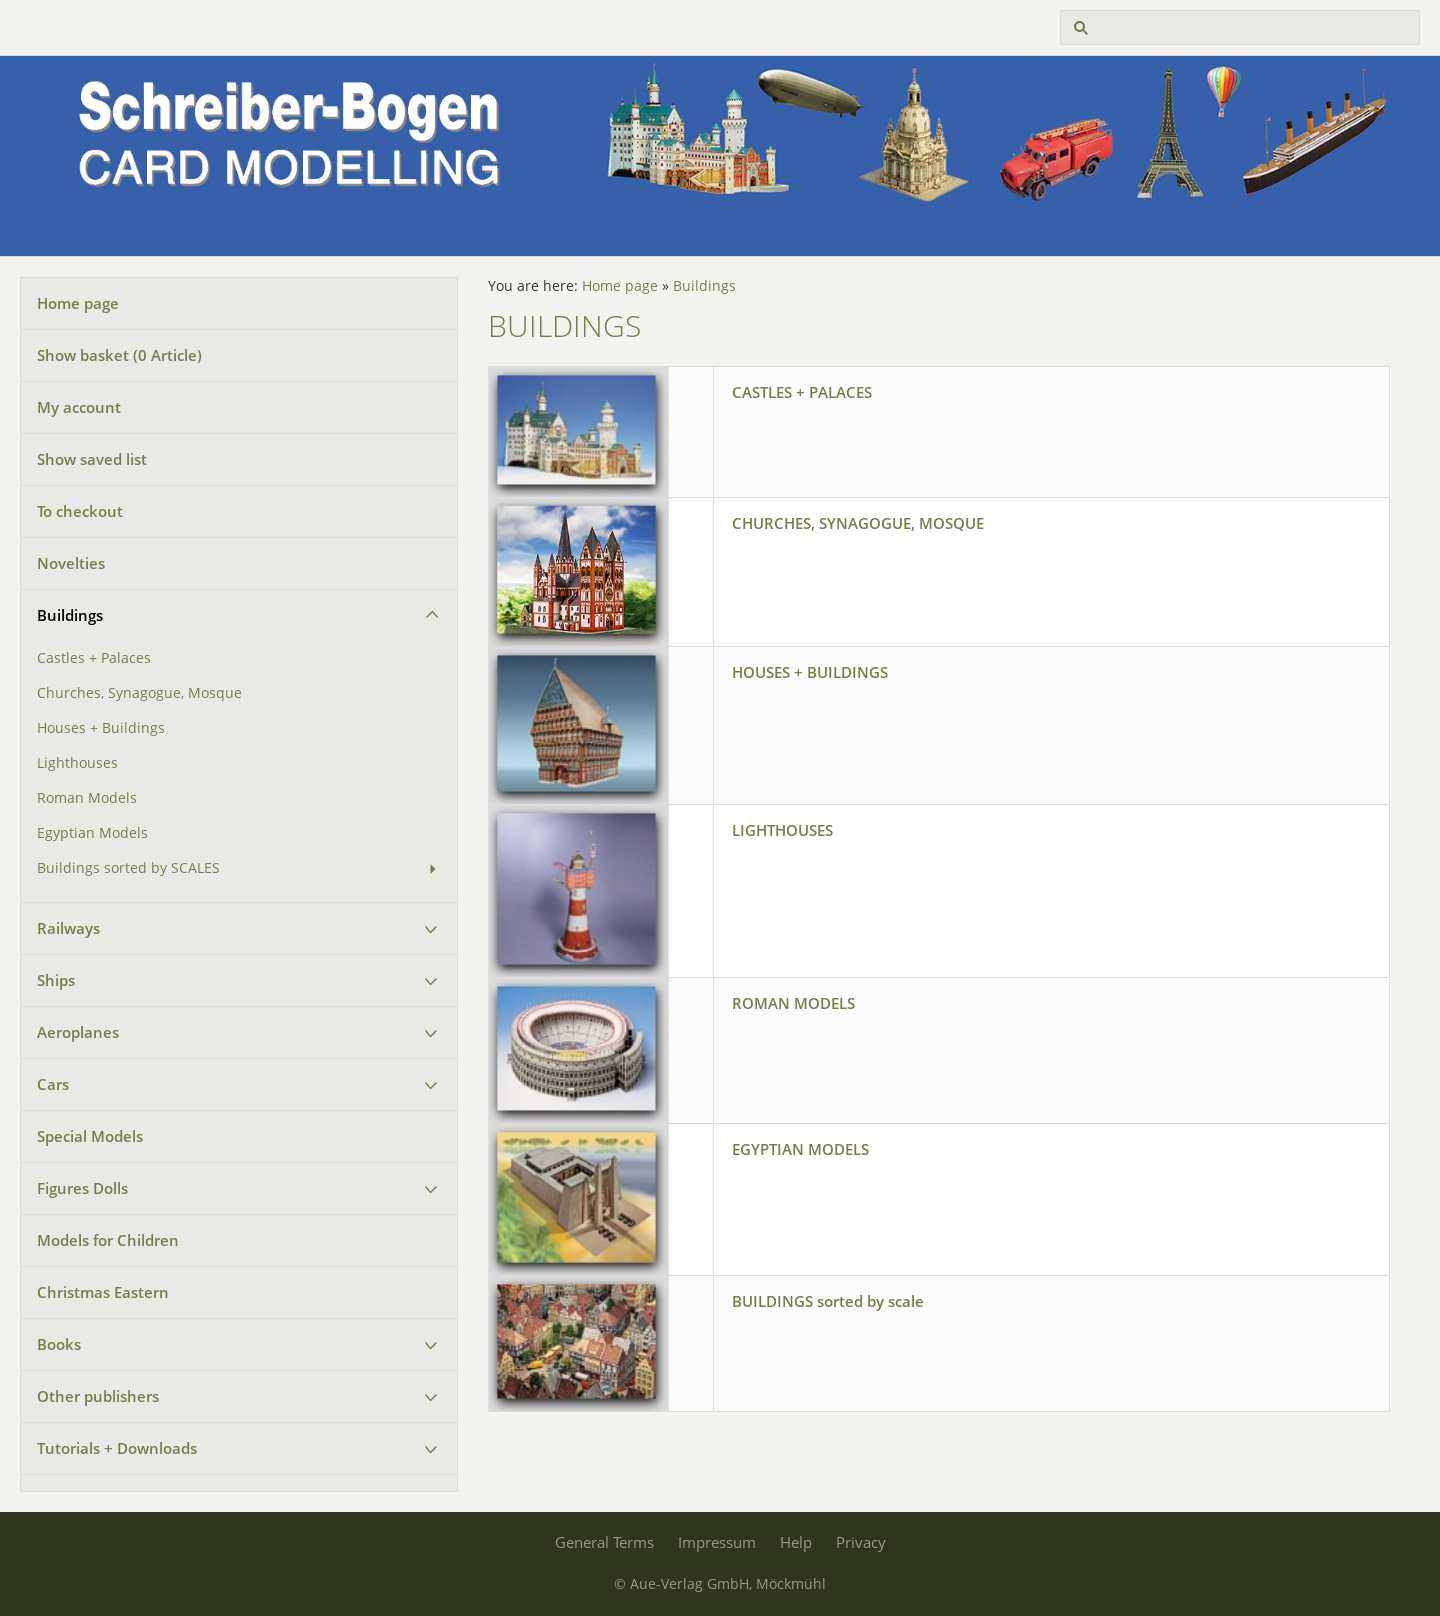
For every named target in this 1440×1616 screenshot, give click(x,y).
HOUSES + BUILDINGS (810, 672)
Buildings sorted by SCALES (128, 868)
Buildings (70, 615)
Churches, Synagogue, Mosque (139, 693)
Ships (56, 980)
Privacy (861, 1542)
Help (796, 1542)
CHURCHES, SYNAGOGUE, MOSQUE (858, 523)
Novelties (71, 563)
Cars (53, 1084)
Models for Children (108, 1240)
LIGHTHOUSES (782, 830)
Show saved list (92, 459)
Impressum (717, 1542)
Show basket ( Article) (119, 355)
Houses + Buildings (101, 728)
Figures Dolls (82, 1188)
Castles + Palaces (94, 658)
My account (79, 407)
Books (59, 1344)
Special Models (90, 1136)
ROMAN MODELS (793, 1003)
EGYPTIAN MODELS (800, 1149)
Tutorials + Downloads (117, 1448)
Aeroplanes (78, 1032)
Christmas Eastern (103, 1292)
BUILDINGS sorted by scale (828, 1301)
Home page (78, 303)
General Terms (604, 1542)
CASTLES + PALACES (802, 392)
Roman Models (87, 798)
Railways (68, 928)
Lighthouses (77, 763)
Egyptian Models (92, 833)
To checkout (80, 511)
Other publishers (98, 1396)
